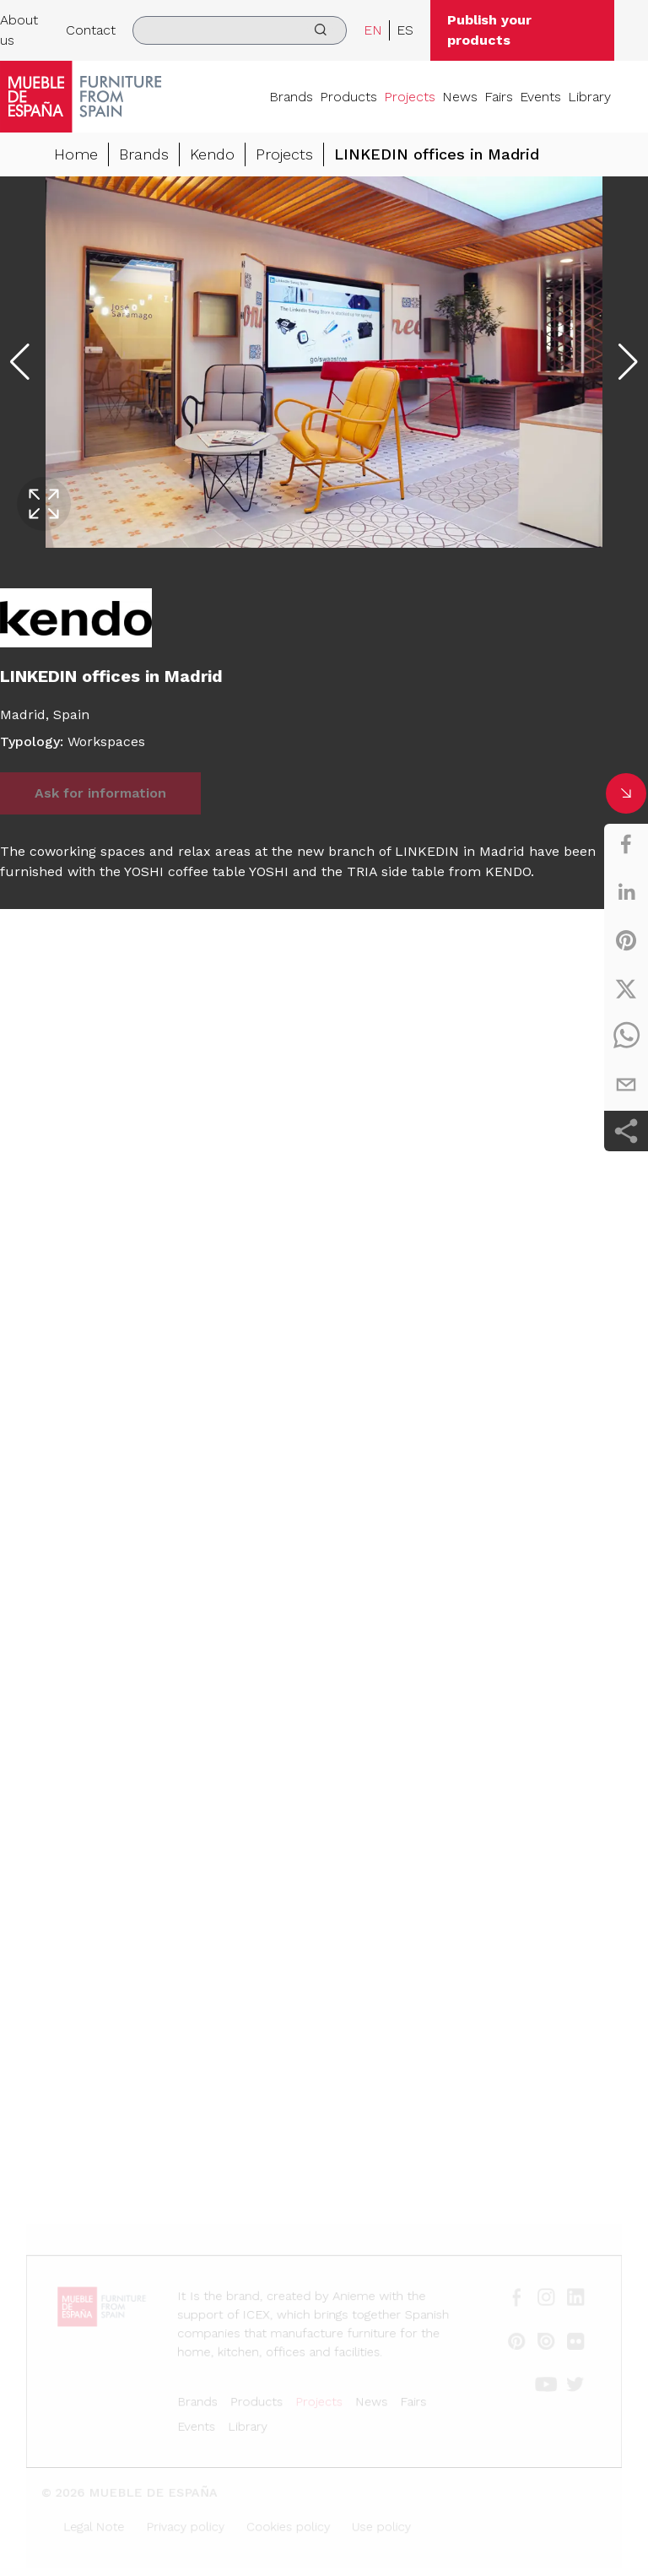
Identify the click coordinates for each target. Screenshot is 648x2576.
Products (348, 97)
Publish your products (489, 30)
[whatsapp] (626, 1036)
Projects (409, 97)
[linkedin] (626, 892)
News (460, 97)
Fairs (498, 97)
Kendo (212, 154)
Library (589, 97)
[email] (626, 1084)
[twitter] (626, 988)
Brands (291, 97)
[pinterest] (626, 940)
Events (540, 97)
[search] (239, 30)
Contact (91, 30)
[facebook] (626, 844)
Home (76, 154)
